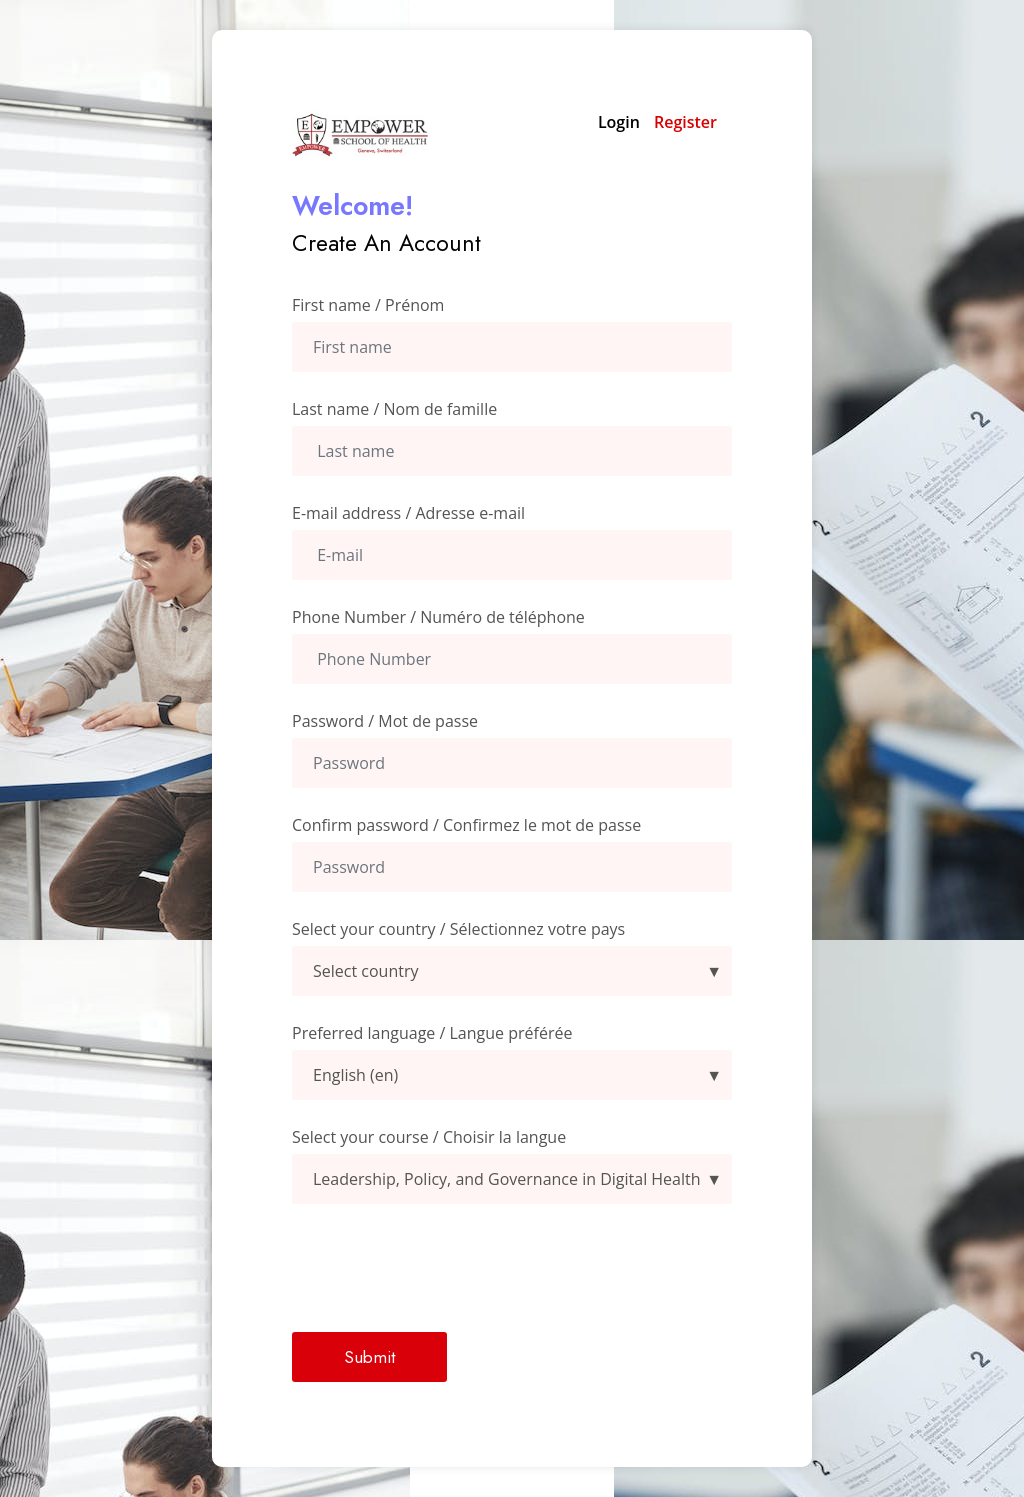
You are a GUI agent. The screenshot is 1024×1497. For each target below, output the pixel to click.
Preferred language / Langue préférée (432, 1033)
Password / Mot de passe (385, 721)
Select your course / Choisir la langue (429, 1137)
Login (619, 122)
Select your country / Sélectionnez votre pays (458, 929)
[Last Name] (512, 451)
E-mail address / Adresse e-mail (408, 513)
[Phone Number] (512, 659)
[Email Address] (512, 555)
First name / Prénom (368, 305)
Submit (369, 1357)
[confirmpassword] (512, 867)
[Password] (512, 763)
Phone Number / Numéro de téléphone (438, 617)
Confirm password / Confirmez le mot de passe (466, 825)
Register (685, 122)
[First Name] (512, 347)
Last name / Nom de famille (394, 409)
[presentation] (444, 1268)
